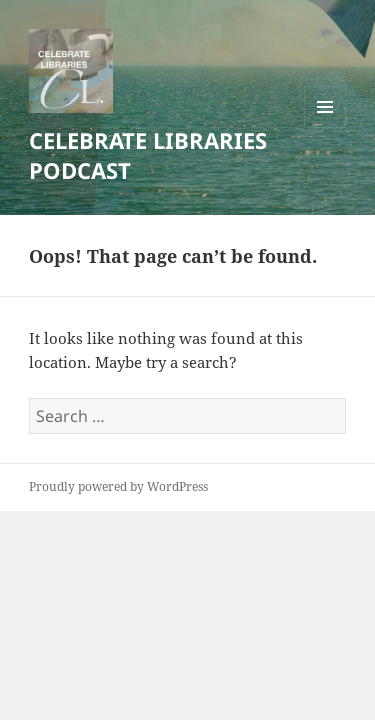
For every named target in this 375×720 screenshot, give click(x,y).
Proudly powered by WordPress (118, 486)
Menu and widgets (325, 127)
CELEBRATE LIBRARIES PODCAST (148, 155)
